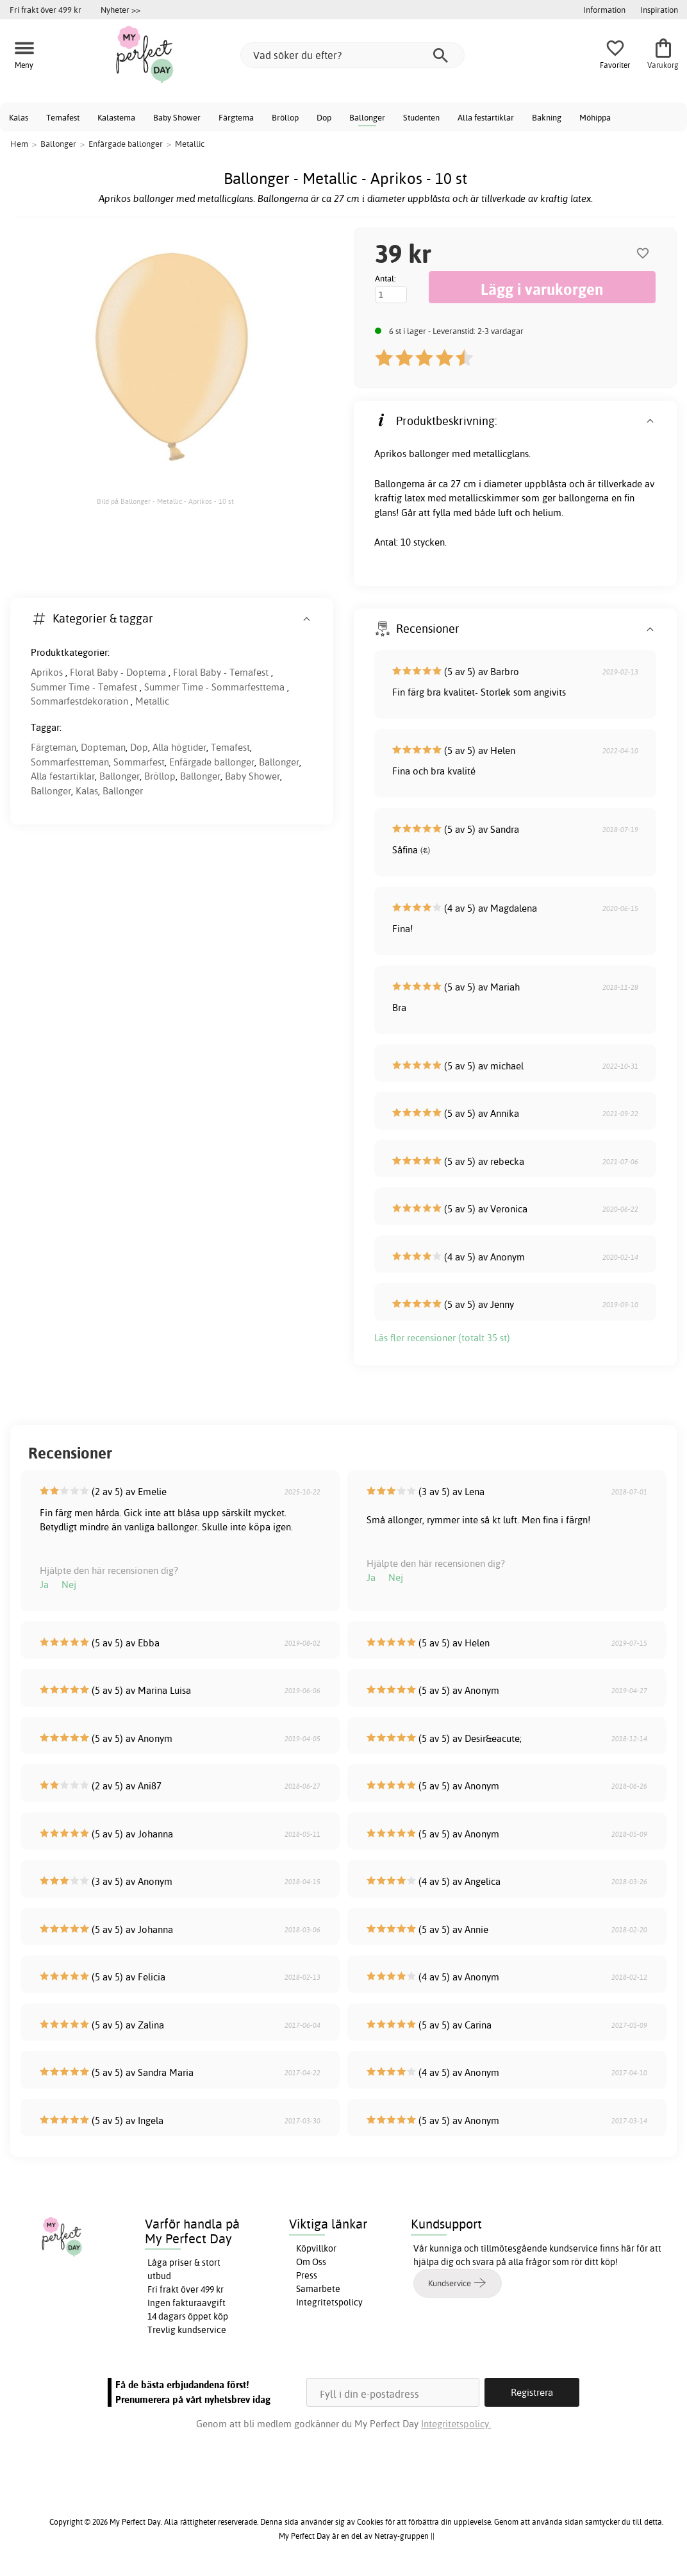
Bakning (546, 117)
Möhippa (595, 117)
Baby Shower (177, 117)
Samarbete (318, 2289)
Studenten (421, 117)
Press (306, 2275)
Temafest (62, 117)
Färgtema (236, 117)
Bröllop (285, 117)
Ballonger (367, 117)
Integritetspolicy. (456, 2424)
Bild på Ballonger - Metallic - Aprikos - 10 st (165, 501)
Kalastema (116, 117)
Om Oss (311, 2262)
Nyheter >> (120, 9)
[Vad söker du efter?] (352, 55)
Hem (19, 143)
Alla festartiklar (486, 117)
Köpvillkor (316, 2248)
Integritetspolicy (329, 2302)
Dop (324, 117)
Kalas (18, 117)
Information (604, 9)
